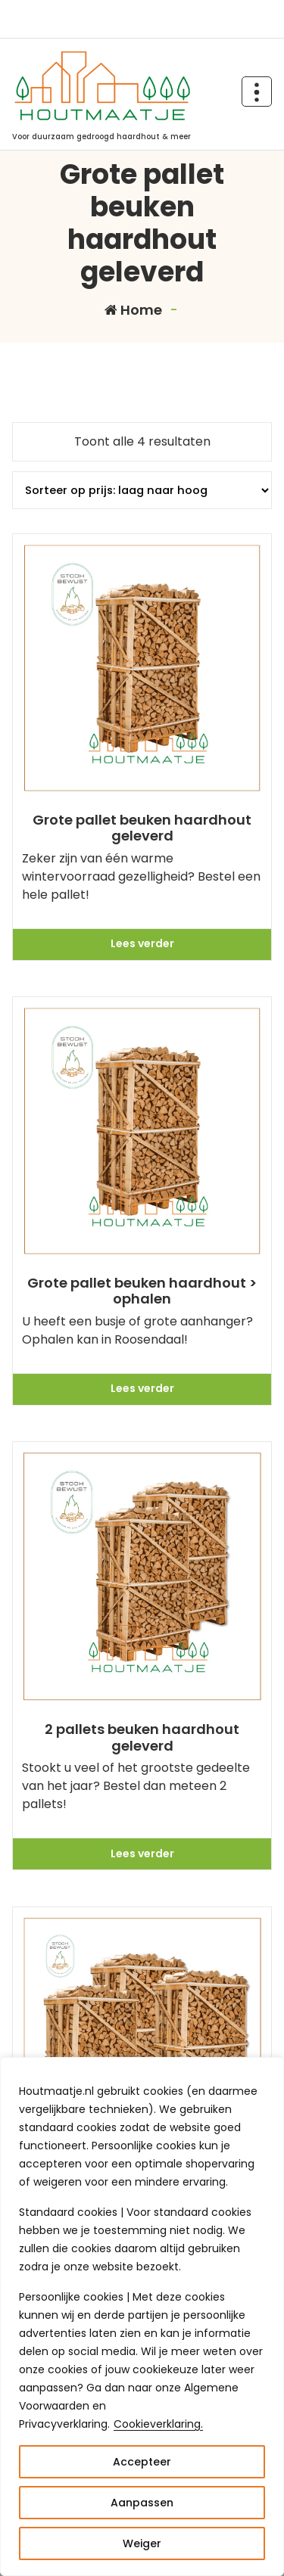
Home (133, 309)
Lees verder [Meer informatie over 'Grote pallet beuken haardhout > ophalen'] (142, 1388)
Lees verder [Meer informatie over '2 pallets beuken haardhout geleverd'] (142, 1853)
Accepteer (142, 2461)
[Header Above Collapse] (257, 91)
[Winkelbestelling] (142, 490)
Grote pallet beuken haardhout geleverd (142, 828)
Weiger (142, 2543)
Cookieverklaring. (158, 2424)
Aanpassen (142, 2502)
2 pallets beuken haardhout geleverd (142, 1737)
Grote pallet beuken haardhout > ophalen (142, 1291)
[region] (142, 2316)
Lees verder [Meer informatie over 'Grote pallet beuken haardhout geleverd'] (142, 943)
